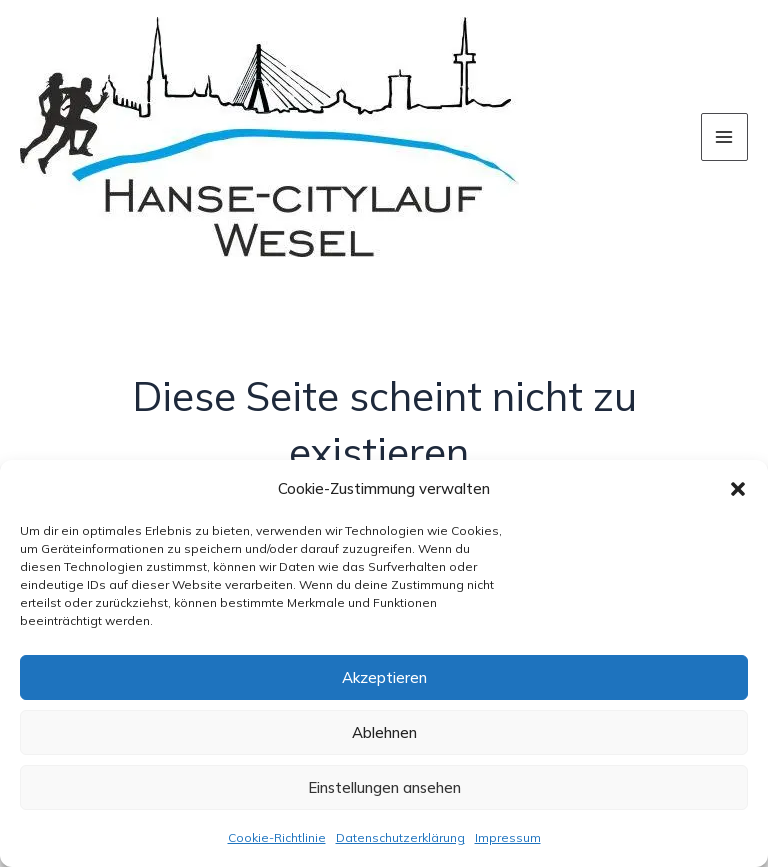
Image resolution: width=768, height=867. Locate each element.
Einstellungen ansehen (384, 787)
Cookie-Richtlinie (277, 837)
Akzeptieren (384, 677)
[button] (738, 489)
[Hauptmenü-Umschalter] (725, 137)
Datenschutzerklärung (400, 837)
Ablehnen (384, 732)
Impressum (508, 837)
